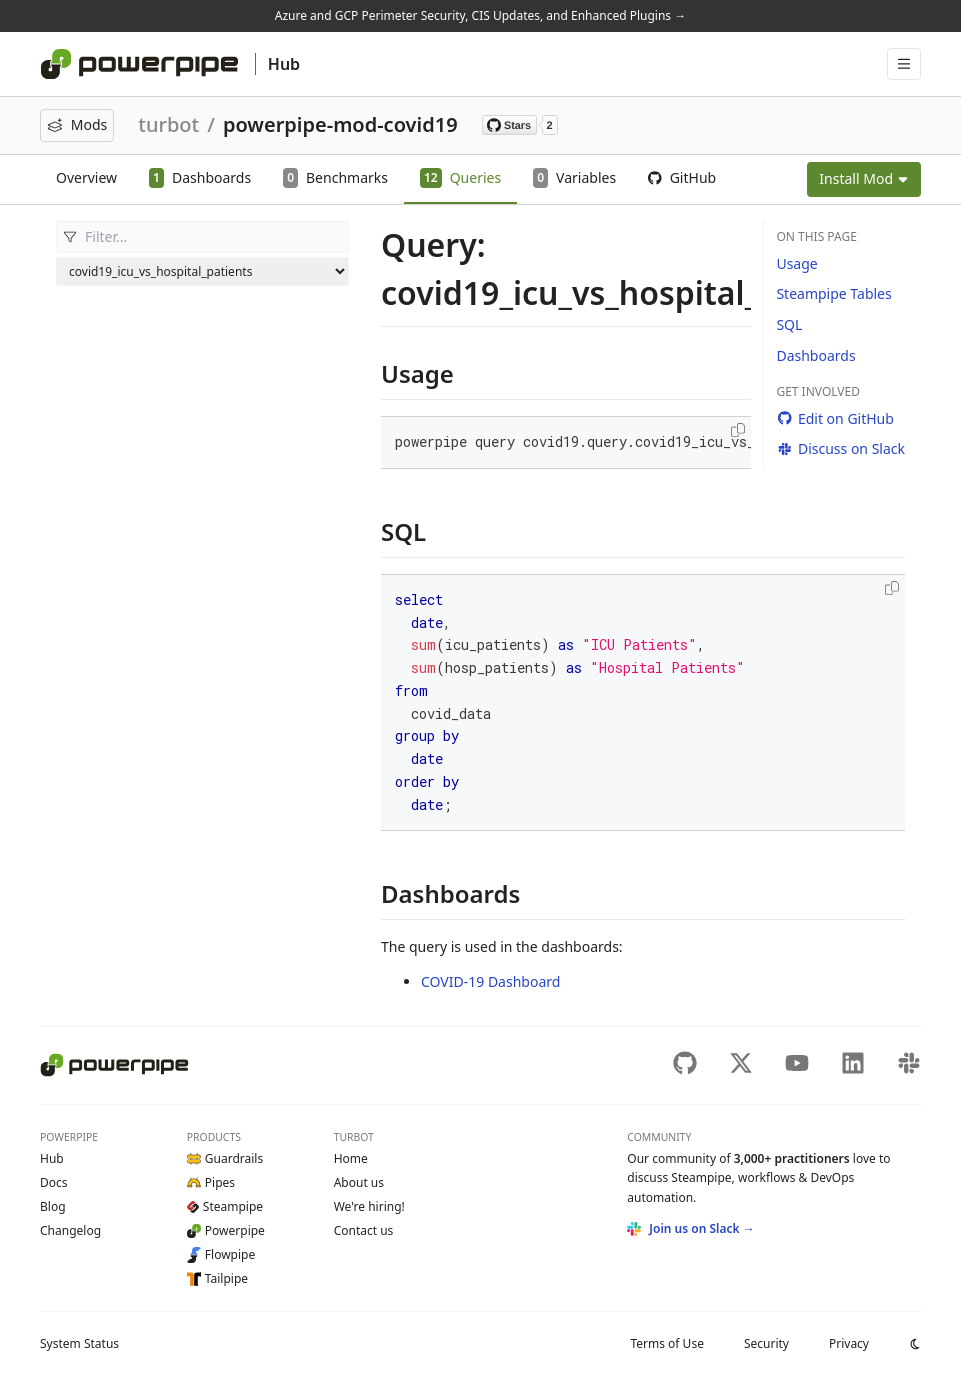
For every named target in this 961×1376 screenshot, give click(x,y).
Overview (86, 177)
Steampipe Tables (833, 293)
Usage (796, 263)
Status (79, 1343)
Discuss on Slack (840, 448)
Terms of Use (666, 1343)
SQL (789, 324)
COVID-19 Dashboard (490, 981)
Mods (77, 124)
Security (766, 1343)
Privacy (849, 1343)
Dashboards (815, 355)
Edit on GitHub (834, 418)
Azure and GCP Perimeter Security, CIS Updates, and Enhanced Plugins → (480, 15)
